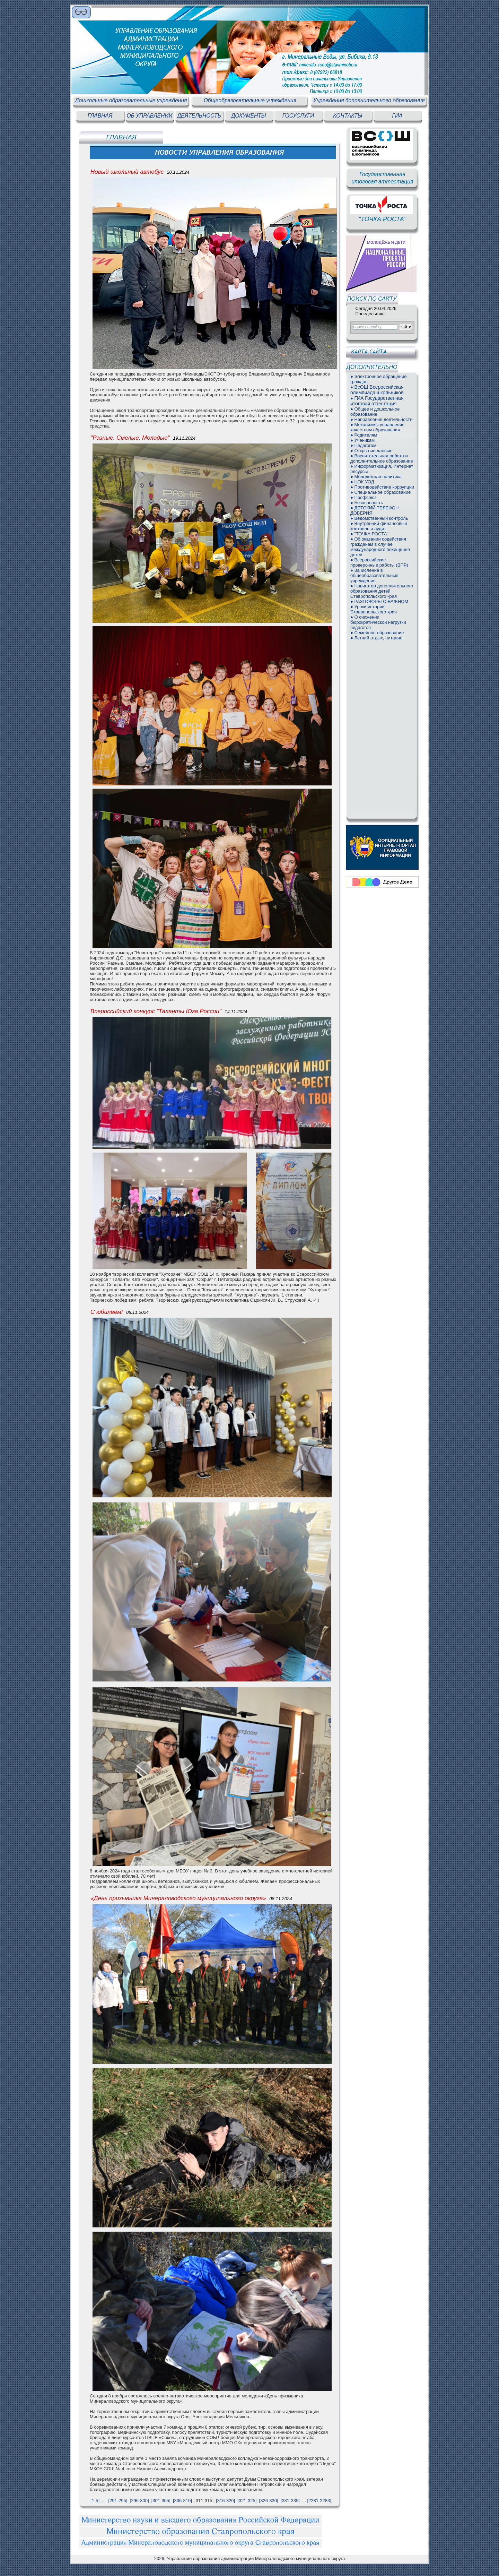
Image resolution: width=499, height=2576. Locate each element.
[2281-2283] (319, 2500)
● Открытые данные (371, 450)
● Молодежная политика (376, 476)
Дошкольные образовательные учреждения (131, 100)
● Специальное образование (380, 492)
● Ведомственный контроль (379, 518)
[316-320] (225, 2500)
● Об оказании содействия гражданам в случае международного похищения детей (380, 546)
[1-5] (94, 2500)
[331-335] (290, 2500)
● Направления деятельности (381, 419)
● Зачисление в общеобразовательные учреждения (374, 575)
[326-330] (268, 2500)
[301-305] (160, 2500)
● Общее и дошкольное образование (375, 411)
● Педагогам (363, 445)
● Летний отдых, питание (376, 637)
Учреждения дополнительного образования (369, 100)
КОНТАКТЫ (347, 116)
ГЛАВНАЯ (100, 116)
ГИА (397, 116)
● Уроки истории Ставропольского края (373, 609)
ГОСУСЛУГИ (298, 116)
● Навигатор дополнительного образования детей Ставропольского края (381, 591)
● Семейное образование (377, 632)
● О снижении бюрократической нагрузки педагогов (378, 622)
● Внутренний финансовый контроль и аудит (378, 526)
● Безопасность (366, 502)
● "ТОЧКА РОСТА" (369, 533)
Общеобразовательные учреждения (250, 100)
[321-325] (246, 2500)
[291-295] (117, 2500)
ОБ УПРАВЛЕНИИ (149, 116)
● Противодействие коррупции (382, 487)
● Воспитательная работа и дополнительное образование (381, 458)
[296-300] (139, 2500)
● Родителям (363, 435)
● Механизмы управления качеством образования (377, 427)
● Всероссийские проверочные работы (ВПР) (379, 562)
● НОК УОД (362, 481)
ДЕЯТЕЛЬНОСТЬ (199, 116)
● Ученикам (362, 440)
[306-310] (182, 2500)
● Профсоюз (363, 497)
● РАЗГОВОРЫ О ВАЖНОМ (379, 601)
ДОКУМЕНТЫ (248, 116)
